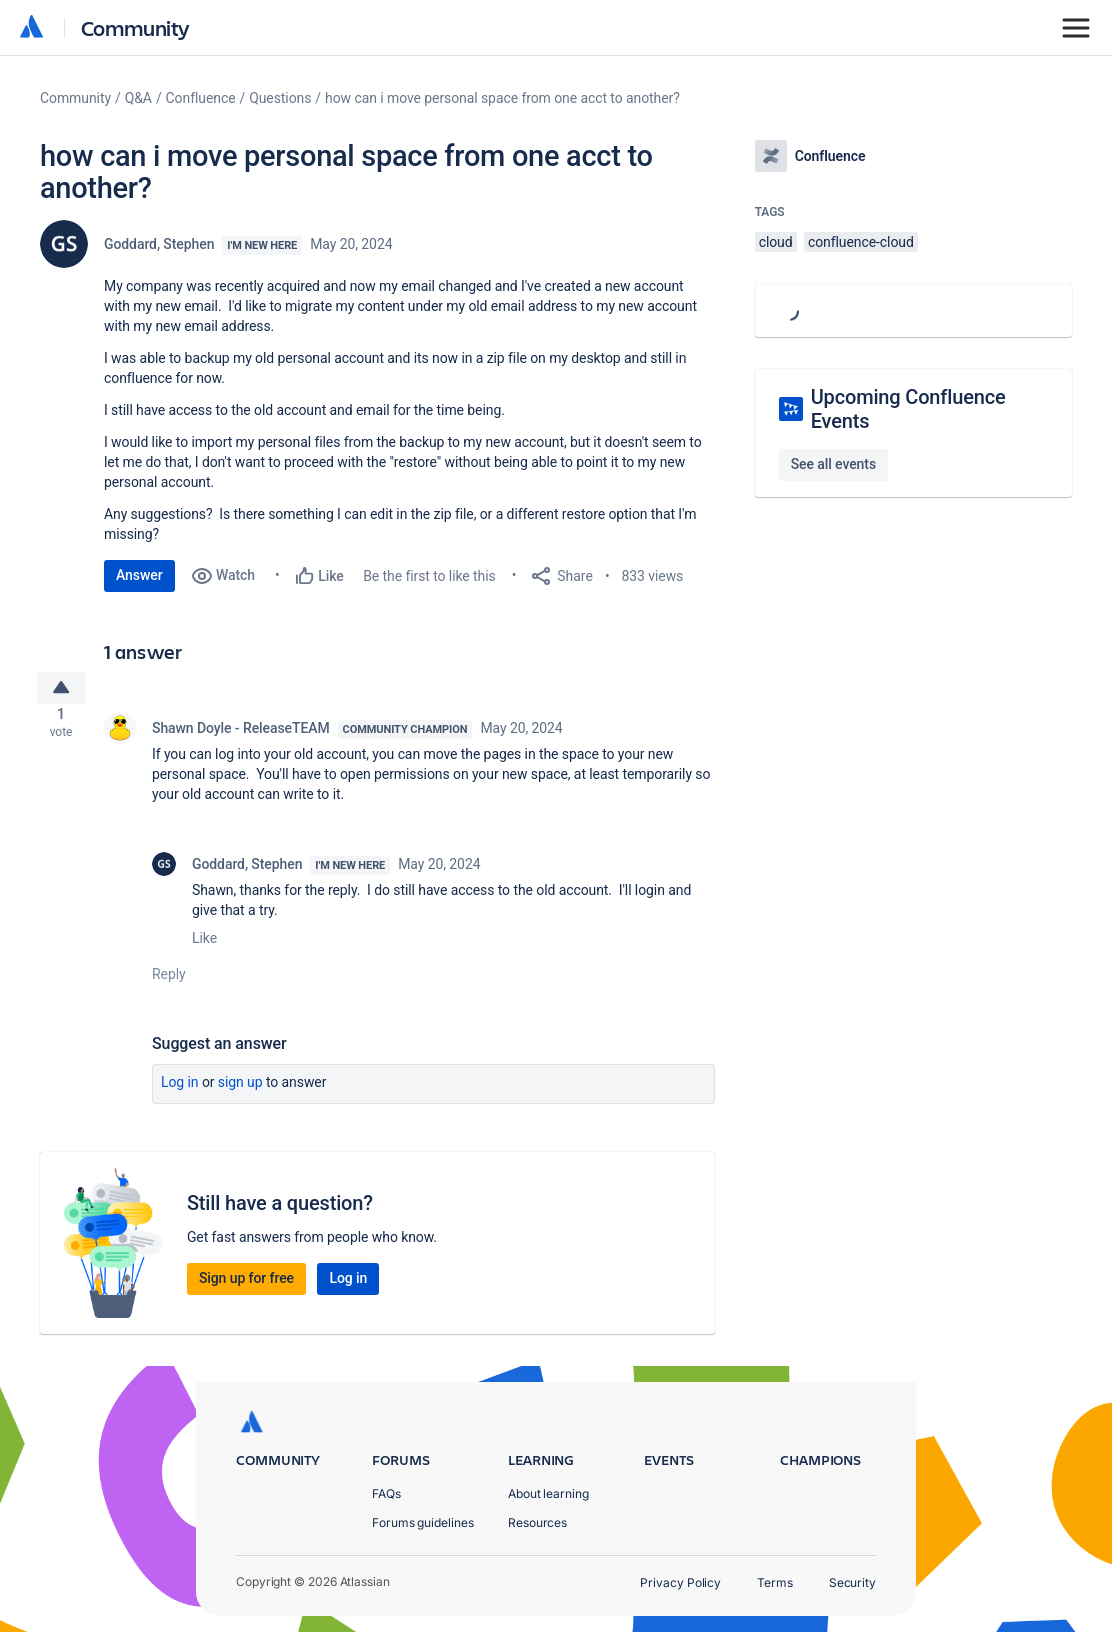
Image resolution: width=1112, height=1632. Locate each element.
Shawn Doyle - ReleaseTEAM (241, 736)
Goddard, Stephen (159, 244)
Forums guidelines (423, 1522)
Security (852, 1582)
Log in (180, 1090)
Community (135, 27)
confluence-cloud (861, 242)
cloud (776, 242)
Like (204, 946)
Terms (775, 1582)
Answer (139, 575)
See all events (833, 464)
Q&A (138, 98)
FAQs (386, 1493)
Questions (280, 98)
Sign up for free (246, 1286)
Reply (169, 982)
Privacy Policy (680, 1582)
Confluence (201, 98)
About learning (548, 1493)
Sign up (240, 1090)
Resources (537, 1522)
